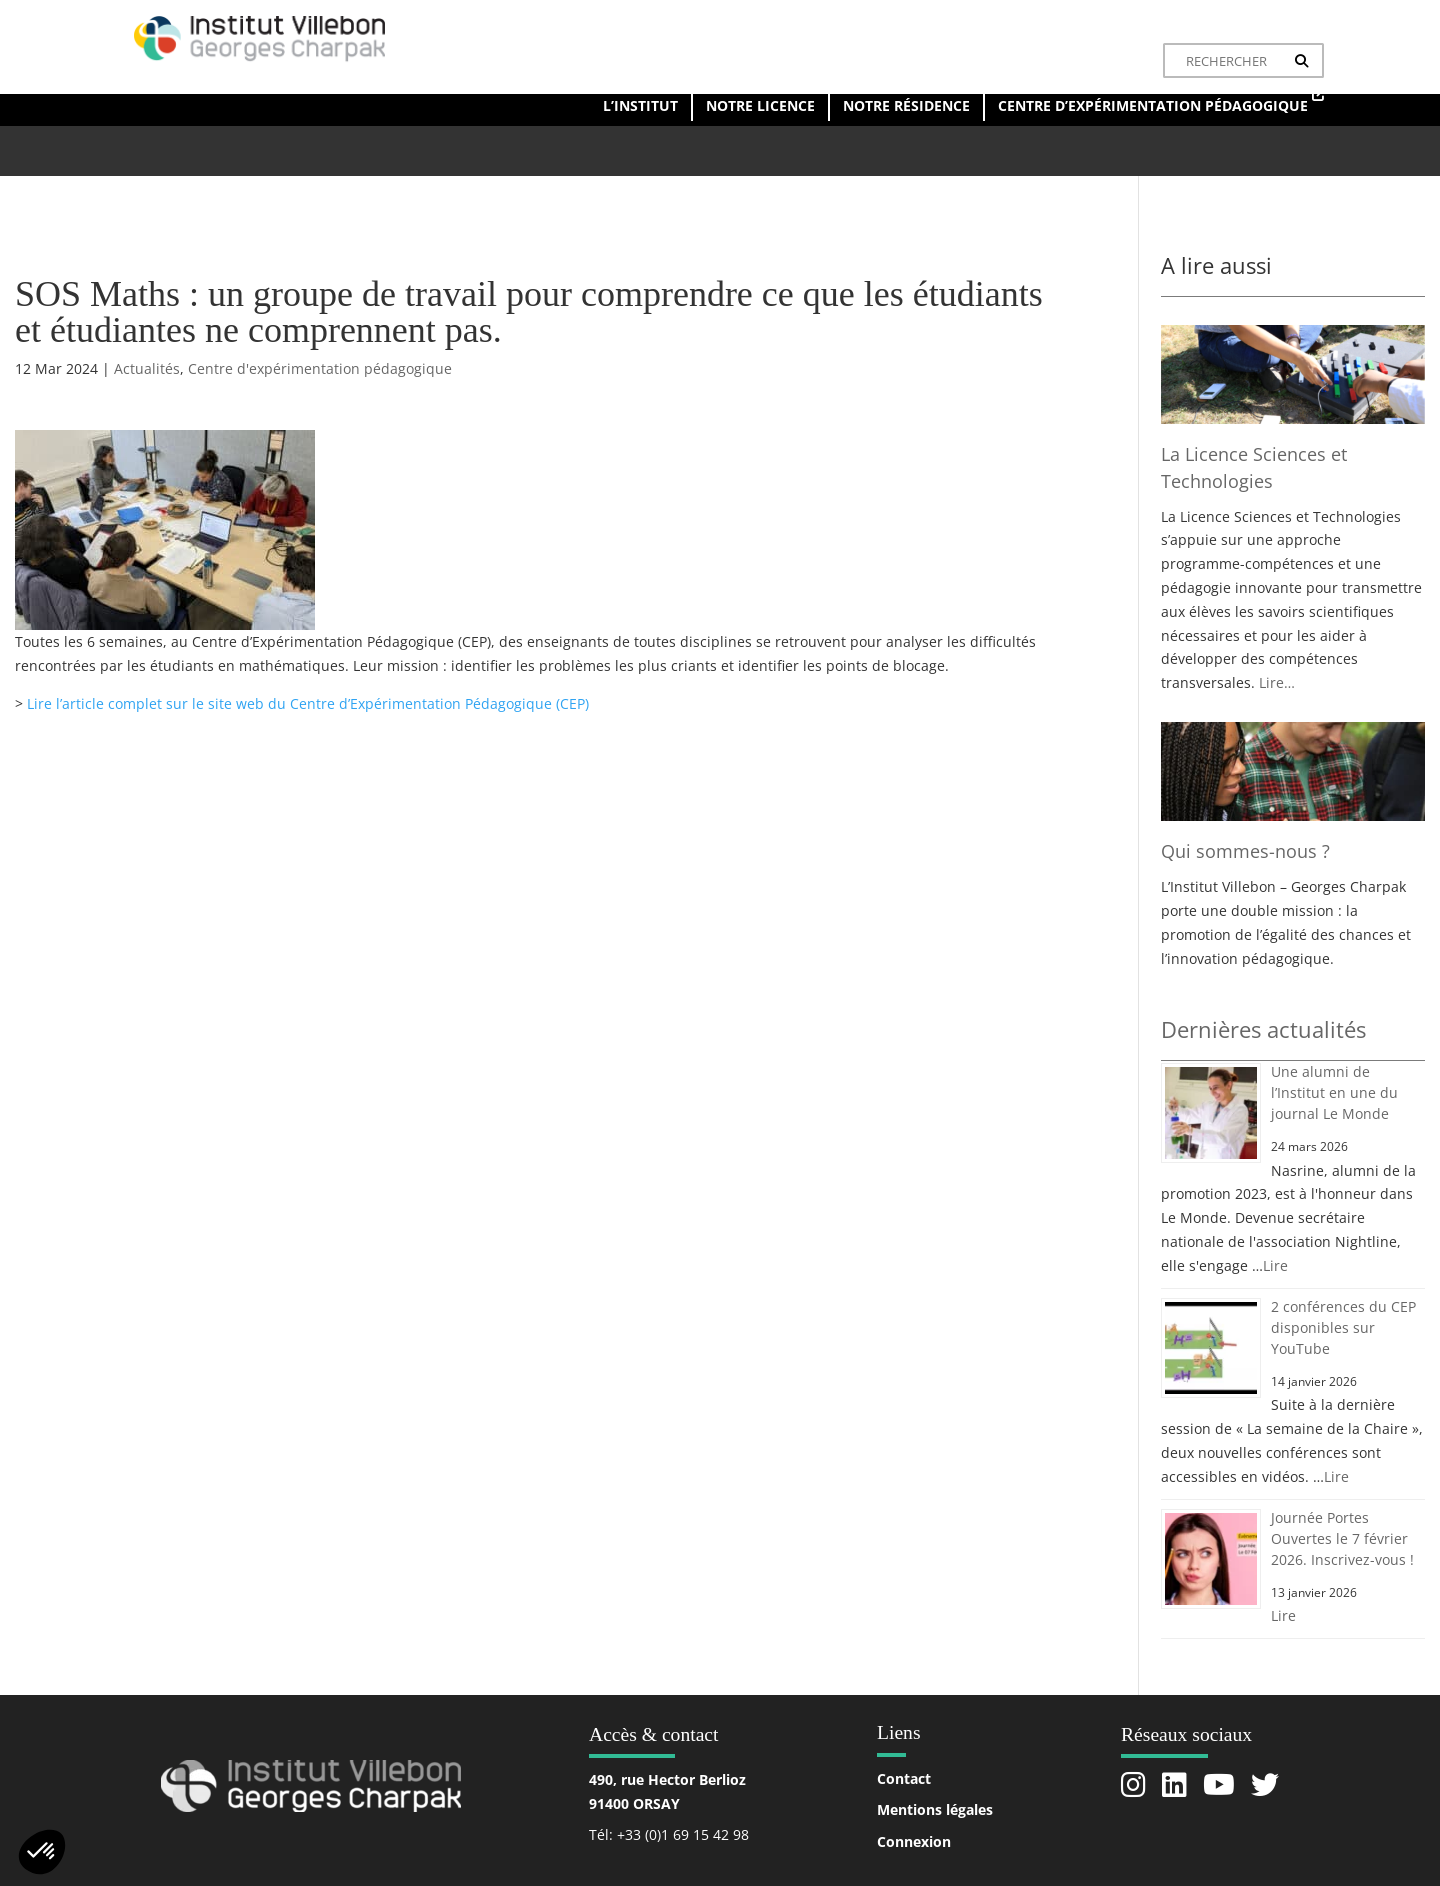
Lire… (1277, 682)
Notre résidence (906, 105)
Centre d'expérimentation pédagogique (320, 368)
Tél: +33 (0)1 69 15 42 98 (669, 1834)
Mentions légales (935, 1809)
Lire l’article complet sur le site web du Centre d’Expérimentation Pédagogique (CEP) (308, 703)
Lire (1275, 1265)
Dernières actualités (1263, 1029)
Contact (904, 1778)
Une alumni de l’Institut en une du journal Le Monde (1334, 1092)
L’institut (640, 105)
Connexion (914, 1841)
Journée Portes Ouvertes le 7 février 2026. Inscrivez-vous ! (1342, 1538)
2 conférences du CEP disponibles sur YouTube (1343, 1327)
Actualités (147, 368)
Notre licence (760, 105)
